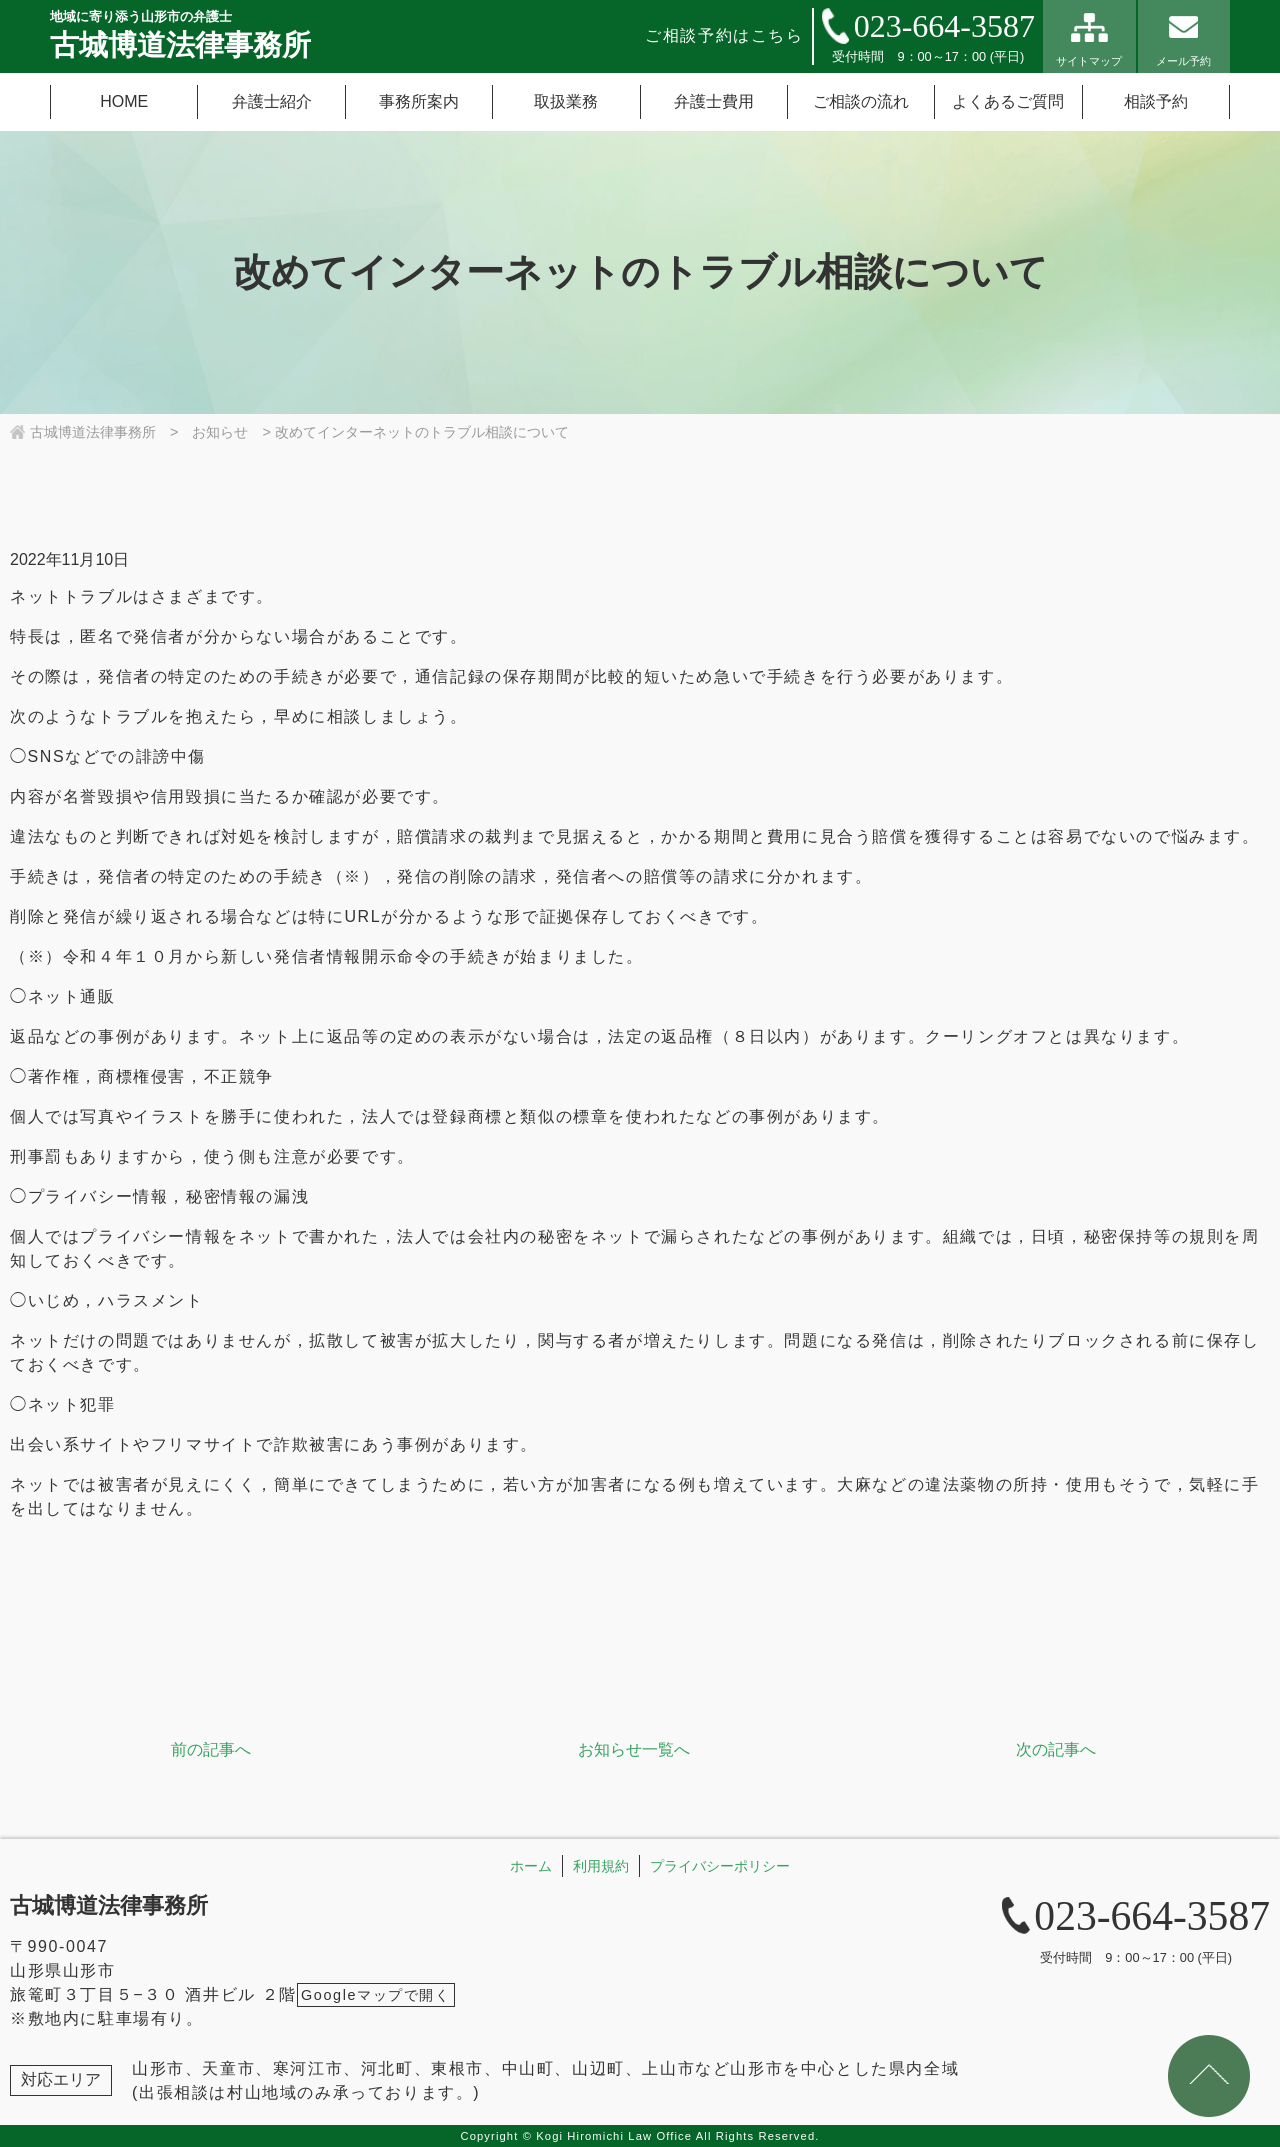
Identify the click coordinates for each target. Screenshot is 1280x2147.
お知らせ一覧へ (634, 1749)
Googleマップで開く (376, 1995)
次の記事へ (1056, 1749)
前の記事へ (211, 1749)
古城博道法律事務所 (109, 1905)
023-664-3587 (944, 26)
